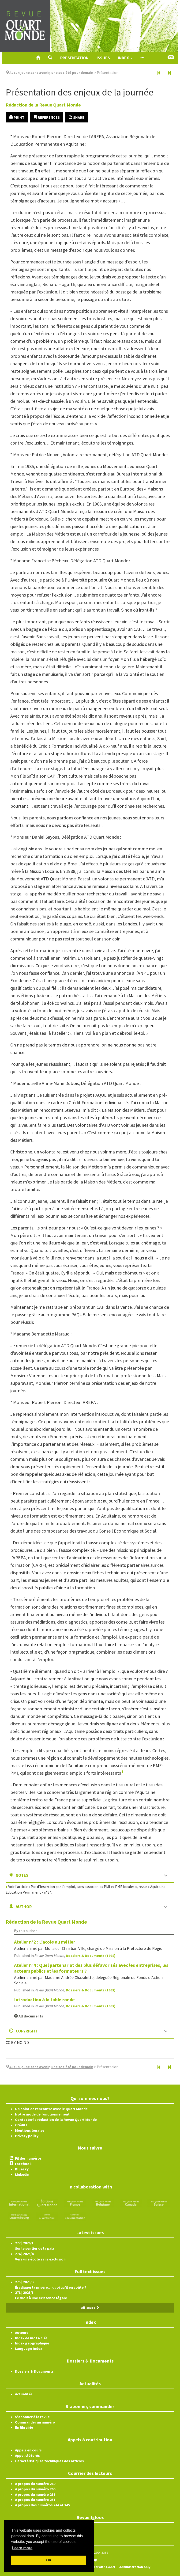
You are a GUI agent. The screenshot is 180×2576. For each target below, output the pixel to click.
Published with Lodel (98, 2567)
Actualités (24, 2394)
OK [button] (48, 2560)
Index (125, 58)
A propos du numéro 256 (35, 2494)
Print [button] (16, 117)
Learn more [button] (22, 2548)
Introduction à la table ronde (44, 1999)
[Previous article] (159, 73)
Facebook (23, 2163)
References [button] (46, 117)
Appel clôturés (27, 2455)
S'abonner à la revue (32, 2416)
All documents (28, 2016)
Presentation (74, 58)
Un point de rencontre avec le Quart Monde (51, 2108)
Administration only (134, 2567)
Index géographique (32, 2343)
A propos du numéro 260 (35, 2483)
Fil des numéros (28, 2158)
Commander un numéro (35, 2422)
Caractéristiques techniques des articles (49, 2460)
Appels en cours (28, 2450)
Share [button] (76, 117)
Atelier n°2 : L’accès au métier (44, 1942)
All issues (90, 2308)
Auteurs (21, 2332)
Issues (103, 58)
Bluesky (22, 2169)
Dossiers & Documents (34, 2371)
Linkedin (22, 2174)
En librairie (24, 2427)
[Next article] (169, 73)
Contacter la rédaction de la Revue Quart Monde (56, 2119)
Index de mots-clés (31, 2338)
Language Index (28, 2348)
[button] (50, 58)
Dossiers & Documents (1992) (91, 1955)
